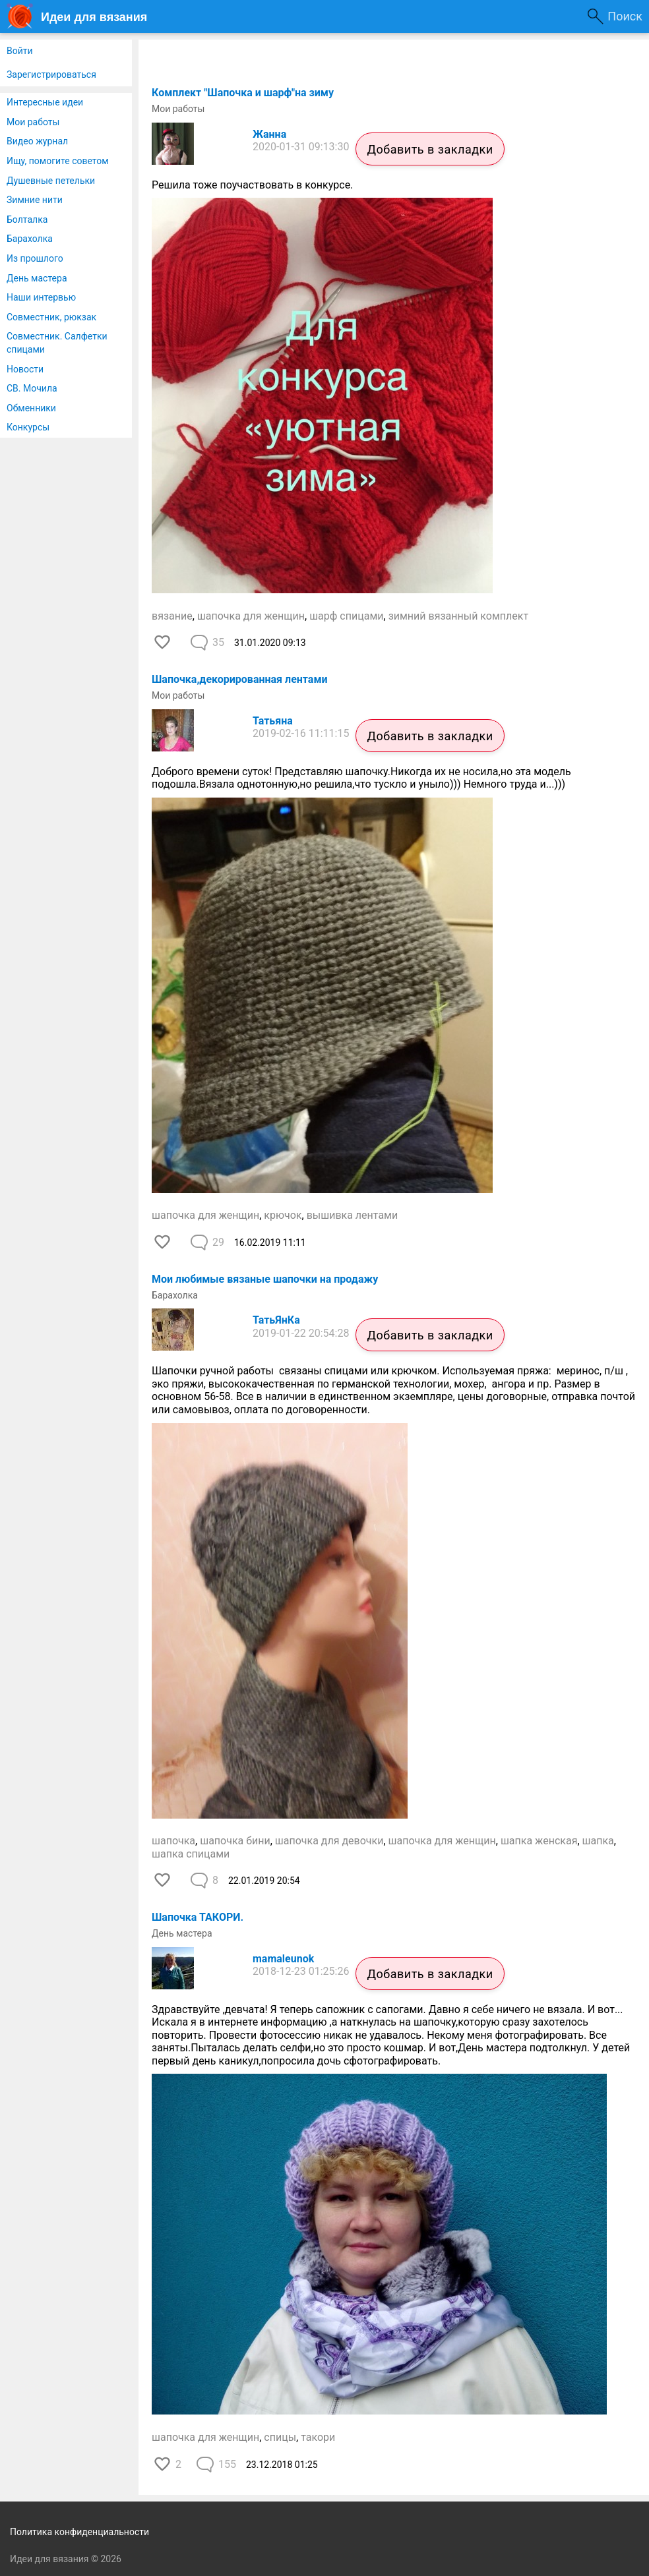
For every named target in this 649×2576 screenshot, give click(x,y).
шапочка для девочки (329, 1840)
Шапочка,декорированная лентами (240, 679)
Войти (20, 50)
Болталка (27, 219)
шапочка (173, 1840)
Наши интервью (41, 297)
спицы (280, 2437)
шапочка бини (235, 1840)
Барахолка (30, 238)
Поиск (624, 16)
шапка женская (539, 1840)
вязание (172, 616)
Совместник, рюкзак (51, 317)
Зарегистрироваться (51, 74)
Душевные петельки (51, 180)
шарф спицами (346, 616)
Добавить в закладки (430, 149)
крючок (282, 1215)
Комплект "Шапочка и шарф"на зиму (243, 92)
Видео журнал (37, 141)
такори (318, 2437)
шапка (598, 1840)
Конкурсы (28, 427)
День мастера (37, 278)
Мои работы (33, 122)
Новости (25, 369)
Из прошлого (35, 258)
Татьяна (273, 721)
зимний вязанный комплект (458, 616)
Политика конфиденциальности (79, 2532)
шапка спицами (191, 1854)
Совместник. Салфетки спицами (57, 343)
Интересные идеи (45, 102)
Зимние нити (35, 199)
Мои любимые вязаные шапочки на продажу (265, 1279)
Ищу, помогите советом (58, 161)
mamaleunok (283, 1958)
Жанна (269, 134)
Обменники (31, 408)
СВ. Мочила (32, 388)
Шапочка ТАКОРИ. (197, 1917)
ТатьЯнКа (276, 1320)
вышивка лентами (352, 1215)
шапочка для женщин (251, 616)
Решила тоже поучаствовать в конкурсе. (252, 185)
